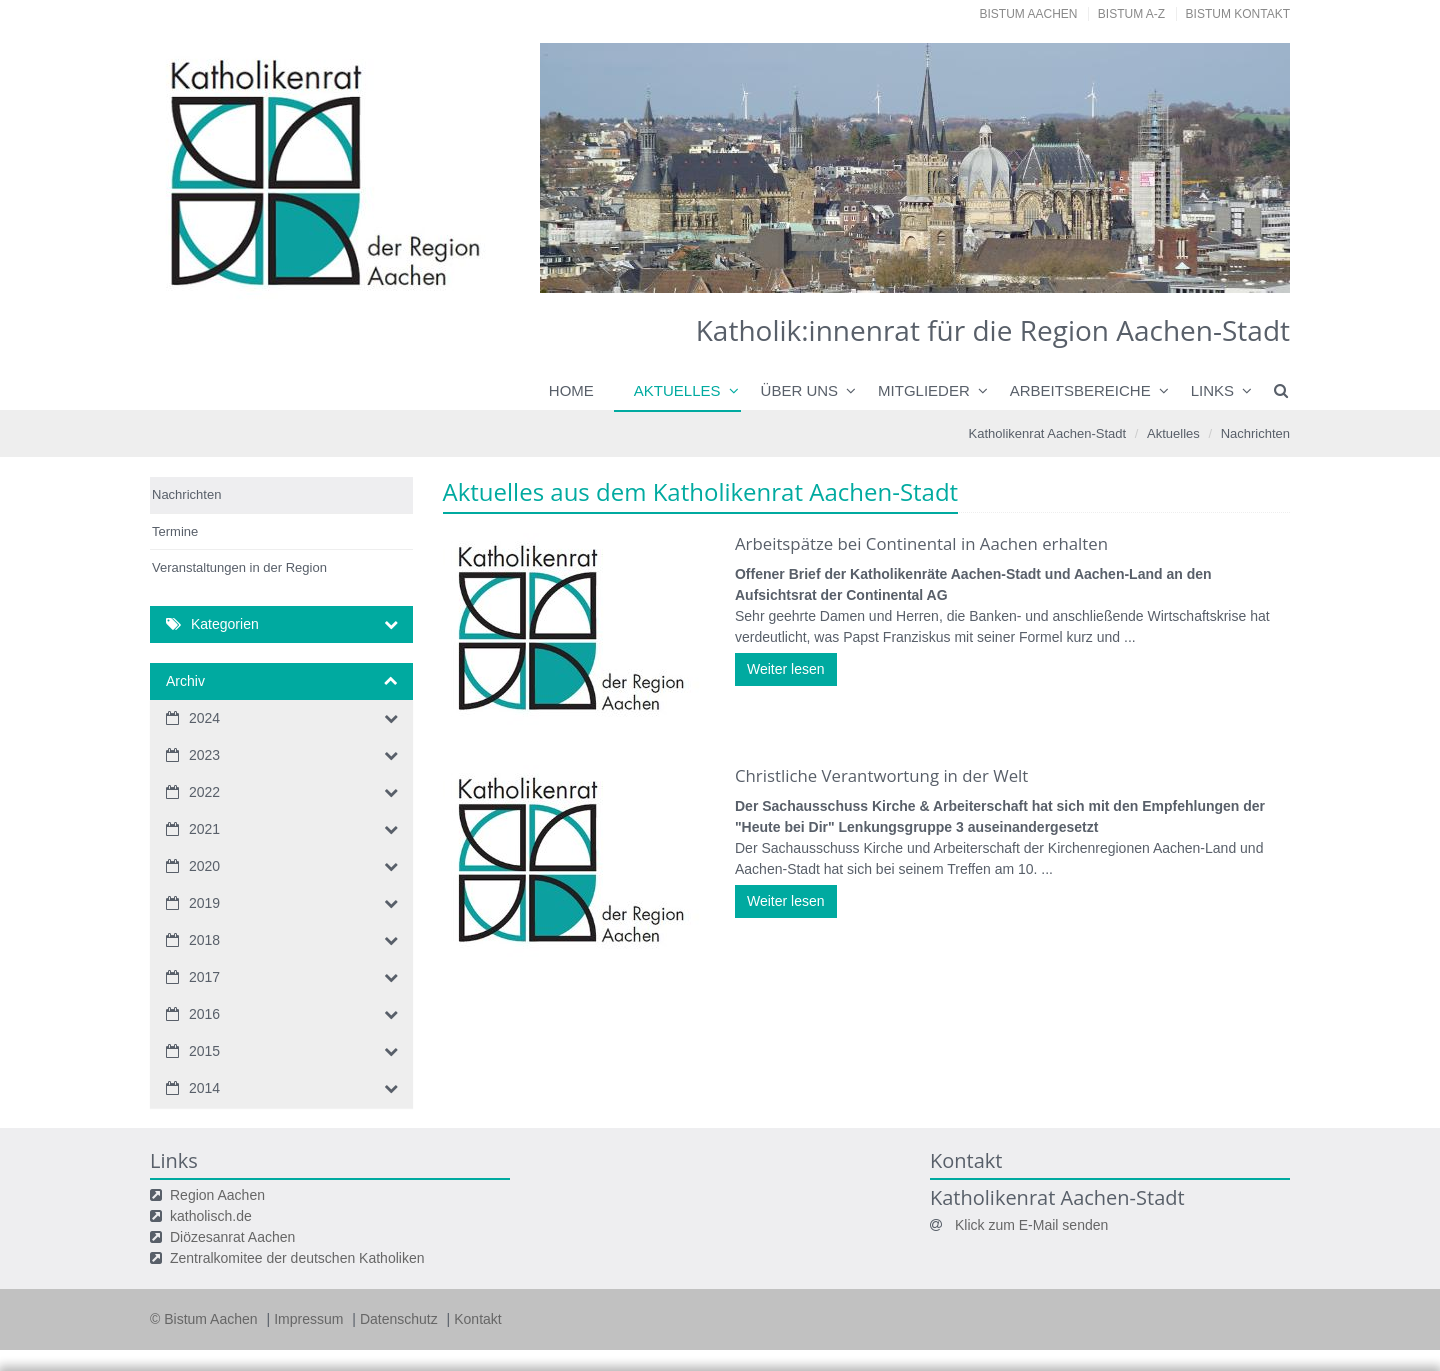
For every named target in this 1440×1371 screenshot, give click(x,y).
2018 (204, 940)
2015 (204, 1051)
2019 (204, 903)
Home (571, 390)
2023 (204, 755)
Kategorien (225, 624)
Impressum (180, 1342)
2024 (204, 718)
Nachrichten (1255, 433)
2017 (204, 977)
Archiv (185, 681)
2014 (204, 1088)
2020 (204, 866)
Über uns (800, 390)
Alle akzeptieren (1210, 1315)
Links (1212, 390)
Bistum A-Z (1131, 14)
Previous (590, 168)
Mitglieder (924, 390)
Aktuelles (677, 390)
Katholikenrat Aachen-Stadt (1048, 433)
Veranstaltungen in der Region (239, 567)
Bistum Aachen (1029, 14)
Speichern (1053, 1315)
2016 (204, 1014)
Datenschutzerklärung (1172, 1276)
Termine (175, 531)
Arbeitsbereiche (1080, 390)
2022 (204, 792)
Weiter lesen (786, 669)
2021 (204, 829)
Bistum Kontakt (1238, 14)
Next (1240, 168)
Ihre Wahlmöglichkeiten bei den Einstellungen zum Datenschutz (488, 1177)
